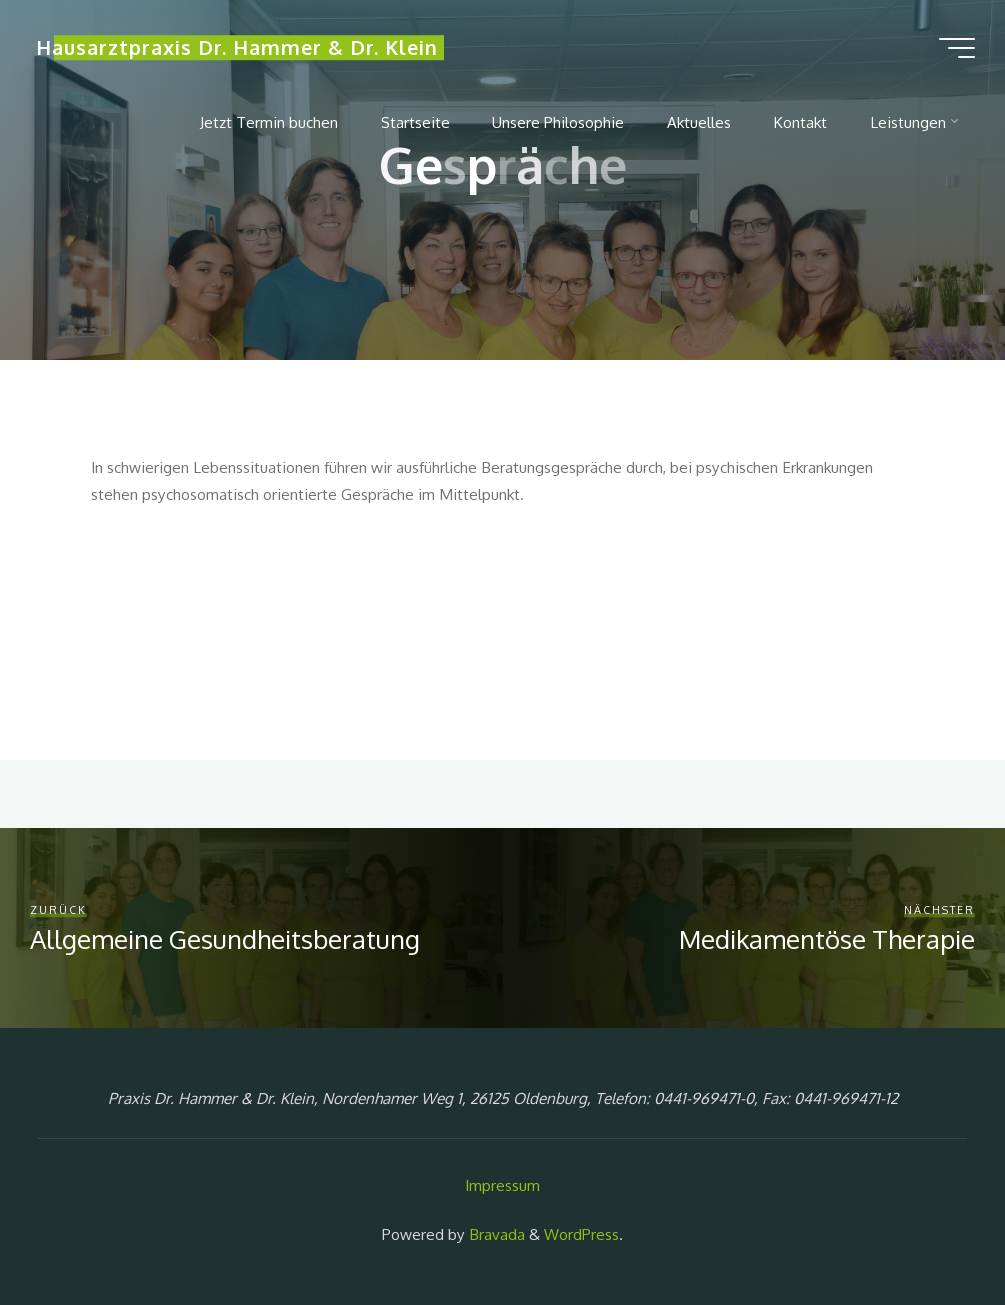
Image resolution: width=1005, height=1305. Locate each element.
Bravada (495, 1234)
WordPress (581, 1234)
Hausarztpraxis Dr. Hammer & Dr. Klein (237, 47)
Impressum (502, 1185)
